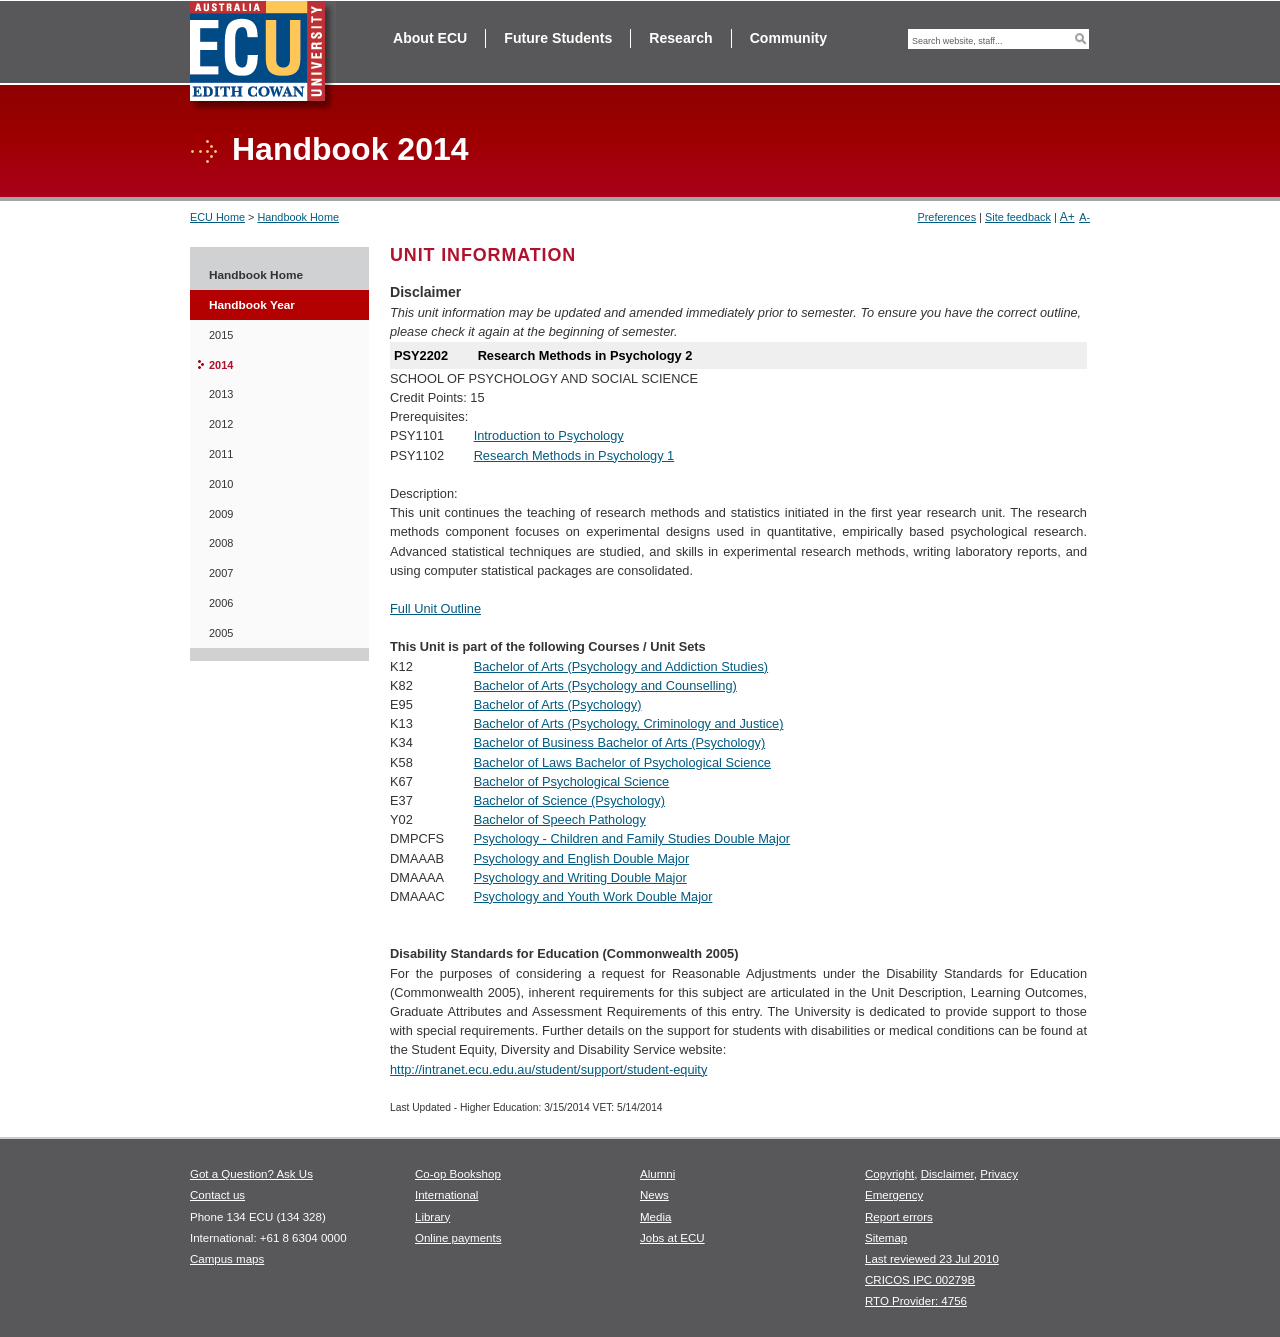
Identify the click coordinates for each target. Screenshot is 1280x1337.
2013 (221, 394)
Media (655, 1217)
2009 (221, 514)
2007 (221, 573)
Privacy (999, 1174)
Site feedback (1018, 217)
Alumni (657, 1174)
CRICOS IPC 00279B (920, 1280)
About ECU (430, 38)
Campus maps (227, 1259)
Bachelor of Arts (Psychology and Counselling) (605, 685)
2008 (221, 543)
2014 (221, 365)
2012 (221, 424)
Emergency (894, 1195)
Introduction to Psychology (549, 435)
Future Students (558, 38)
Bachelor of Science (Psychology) (569, 800)
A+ (1067, 217)
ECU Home (217, 217)
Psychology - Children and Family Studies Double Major (632, 838)
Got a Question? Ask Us (251, 1174)
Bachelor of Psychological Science (572, 781)
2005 (221, 633)
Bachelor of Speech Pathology (560, 819)
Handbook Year (252, 305)
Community (788, 38)
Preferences (946, 217)
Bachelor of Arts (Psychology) (558, 704)
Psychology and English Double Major (582, 858)
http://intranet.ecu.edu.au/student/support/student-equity (548, 1069)
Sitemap (886, 1238)
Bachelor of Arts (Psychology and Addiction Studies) (621, 666)
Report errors (899, 1217)
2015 (221, 335)
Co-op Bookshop (458, 1174)
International (446, 1195)
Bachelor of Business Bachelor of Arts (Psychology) (620, 742)
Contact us (217, 1195)
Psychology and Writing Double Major (580, 877)
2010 (221, 484)
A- (1084, 217)
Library (432, 1217)
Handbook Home (298, 217)
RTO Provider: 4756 (916, 1301)
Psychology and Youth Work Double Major (593, 896)
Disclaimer (947, 1174)
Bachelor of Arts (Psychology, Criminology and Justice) (629, 723)
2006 (221, 603)
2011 (221, 454)
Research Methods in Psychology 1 (574, 455)
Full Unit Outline (435, 608)
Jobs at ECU (672, 1238)
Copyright (889, 1174)
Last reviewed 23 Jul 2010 (932, 1259)
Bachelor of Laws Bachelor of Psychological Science (622, 762)
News (654, 1195)
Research (680, 38)
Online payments (458, 1238)
